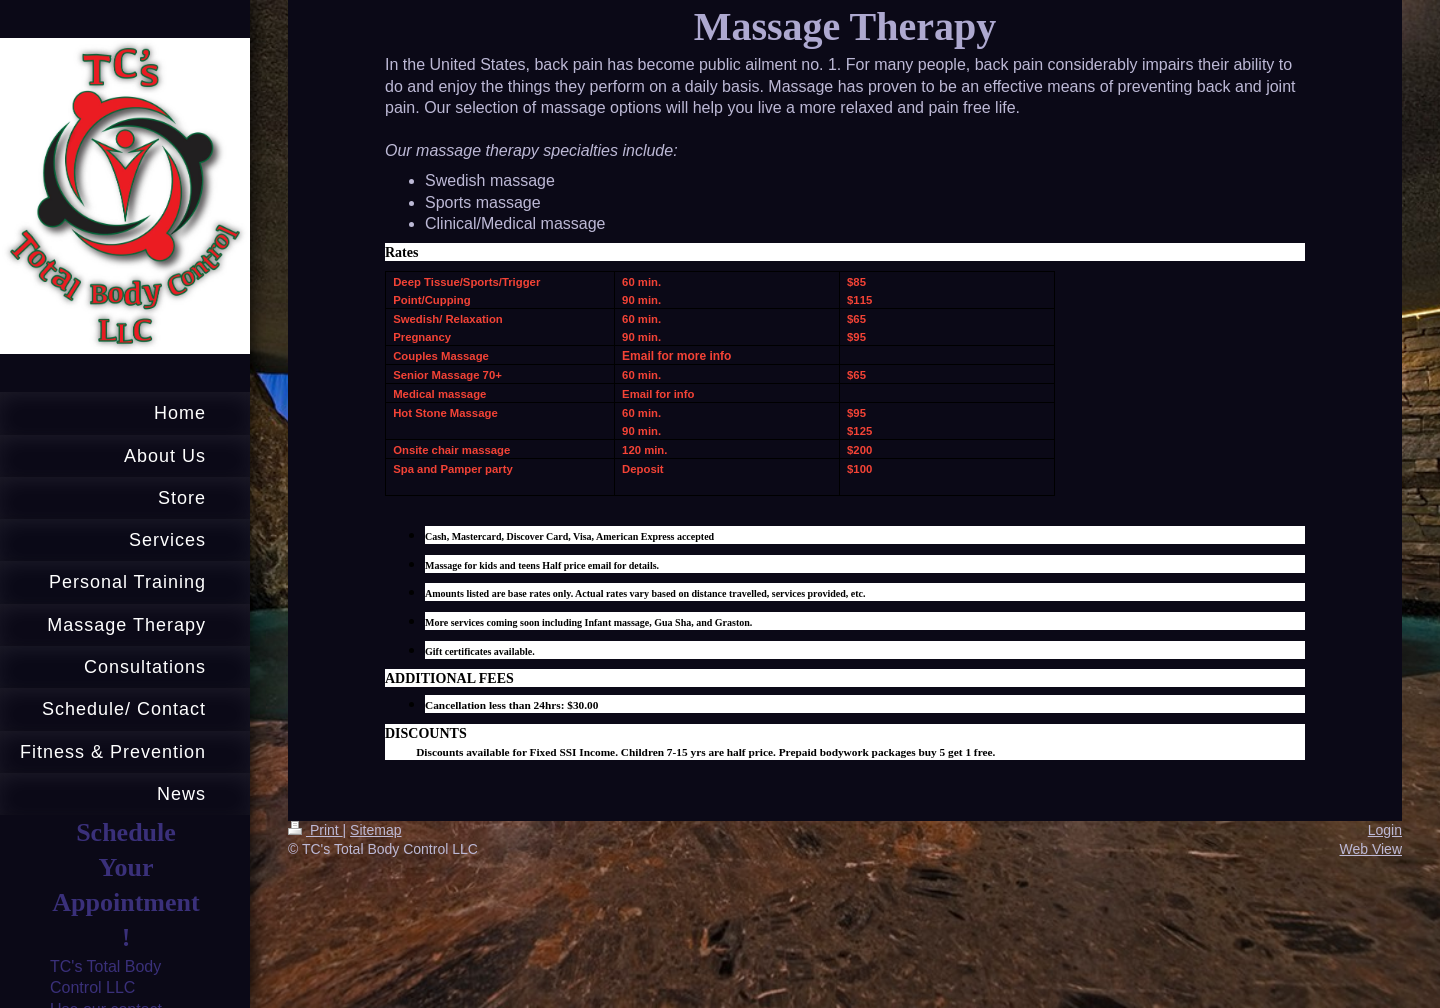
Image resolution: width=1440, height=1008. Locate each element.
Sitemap (375, 830)
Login (1385, 830)
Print (315, 830)
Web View (1370, 849)
